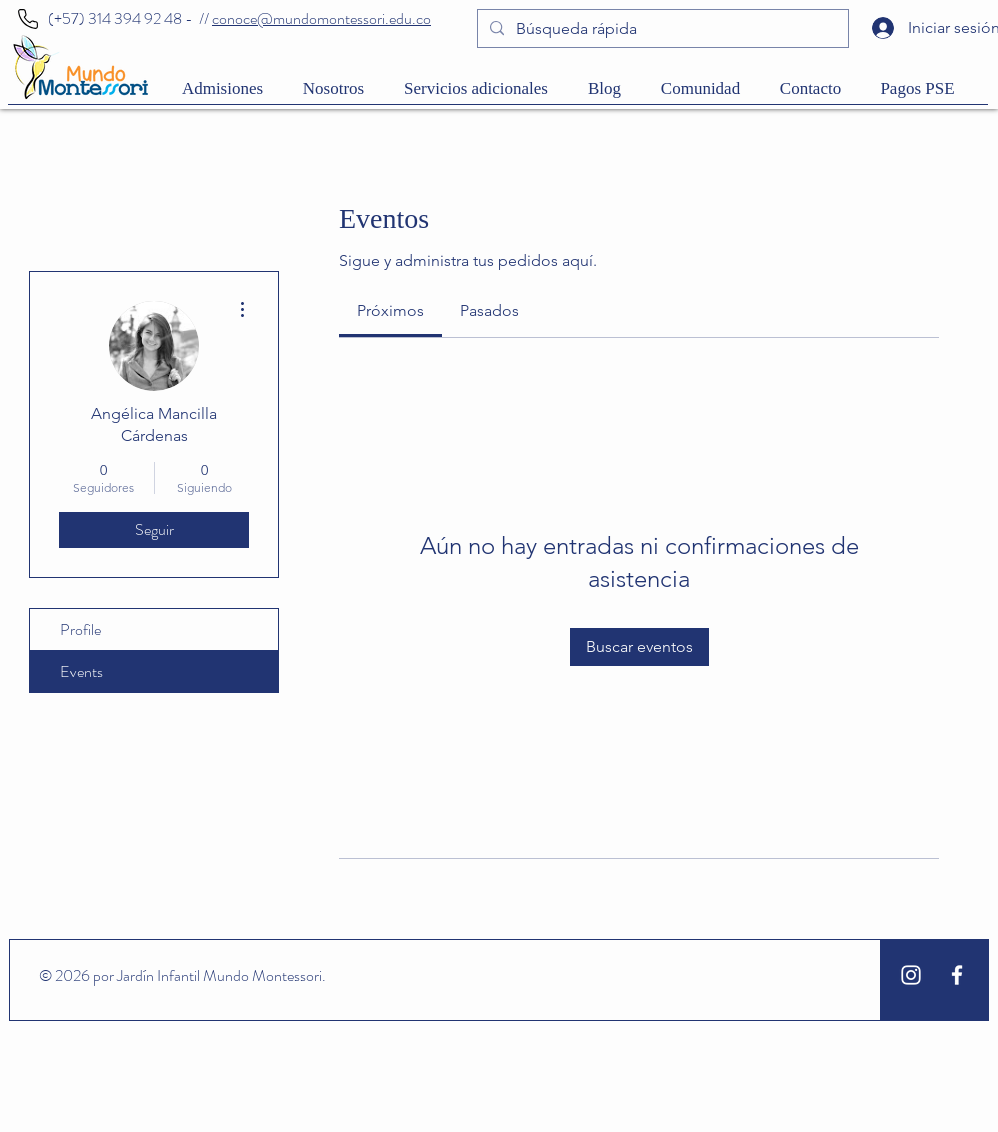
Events (81, 671)
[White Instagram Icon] (911, 975)
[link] (390, 310)
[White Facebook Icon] (957, 975)
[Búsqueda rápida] (661, 29)
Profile (80, 629)
